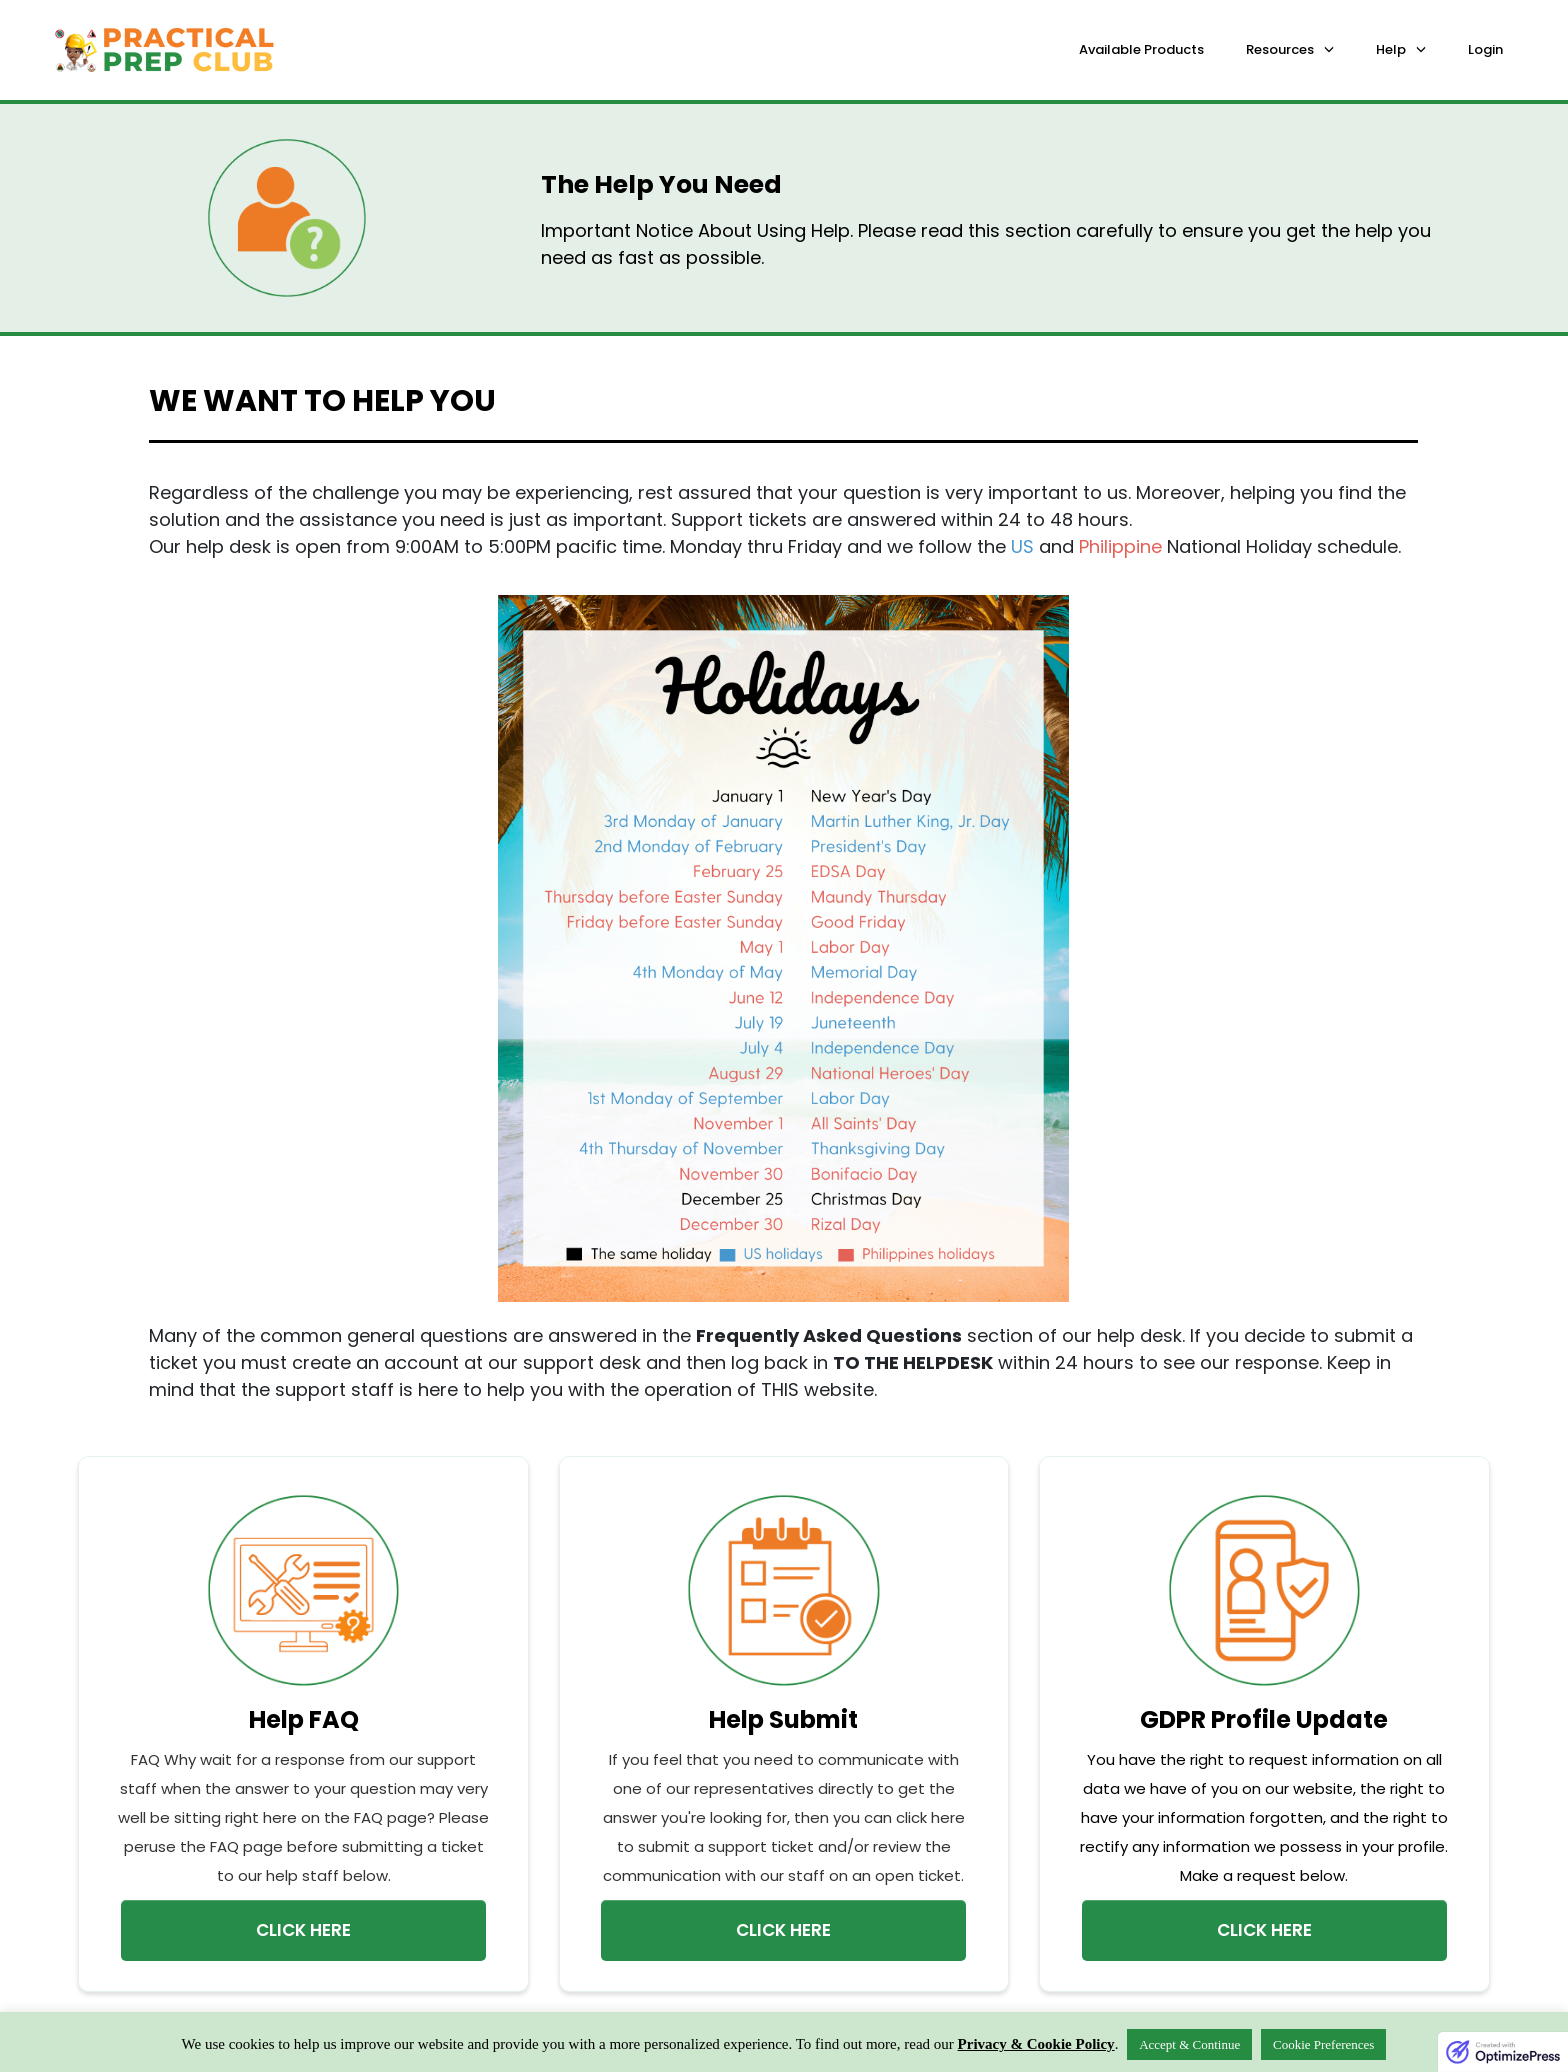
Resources (1280, 49)
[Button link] (303, 1930)
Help (1391, 49)
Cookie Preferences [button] (1323, 2044)
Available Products (1141, 49)
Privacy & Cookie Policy (1036, 2044)
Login (1485, 49)
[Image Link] (303, 1590)
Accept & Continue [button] (1189, 2044)
